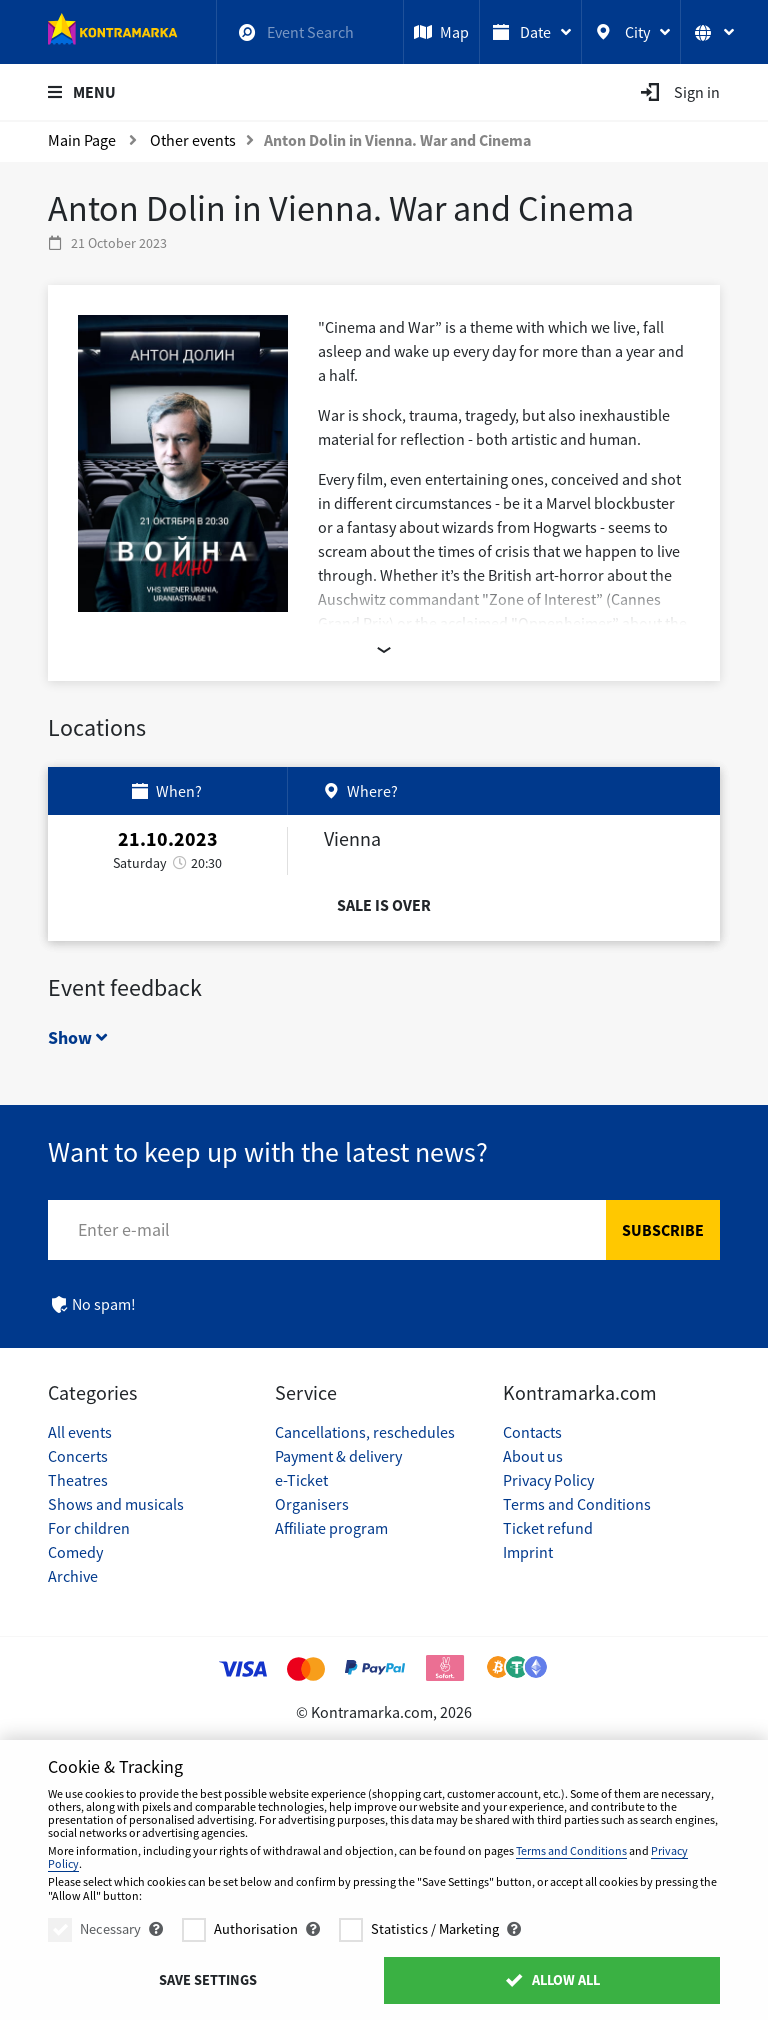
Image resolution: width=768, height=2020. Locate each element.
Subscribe (663, 1230)
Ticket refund (548, 1528)
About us (533, 1456)
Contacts (532, 1432)
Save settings (208, 1980)
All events (80, 1432)
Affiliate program (331, 1528)
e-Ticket (301, 1480)
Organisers (312, 1504)
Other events (193, 140)
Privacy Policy (548, 1480)
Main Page (82, 140)
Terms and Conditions (577, 1504)
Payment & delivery (338, 1456)
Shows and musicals (116, 1504)
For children (89, 1528)
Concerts (78, 1456)
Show (77, 1037)
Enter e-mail (124, 1229)
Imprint (528, 1552)
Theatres (78, 1480)
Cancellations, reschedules (365, 1432)
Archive (73, 1576)
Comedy (75, 1552)
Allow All (551, 1980)
